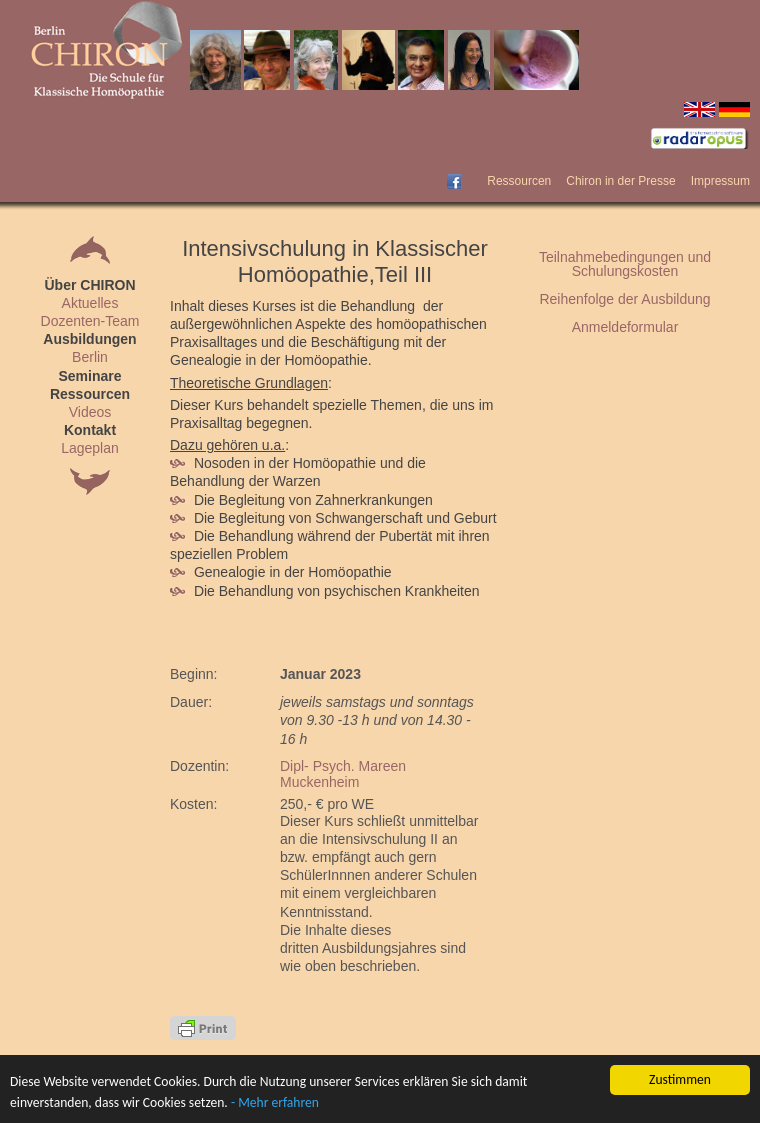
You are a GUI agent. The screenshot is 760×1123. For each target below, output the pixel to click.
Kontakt (90, 430)
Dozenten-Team (90, 321)
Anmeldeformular (625, 327)
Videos (90, 412)
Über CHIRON (89, 285)
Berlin (90, 357)
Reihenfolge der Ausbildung (624, 299)
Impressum (720, 181)
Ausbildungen (89, 339)
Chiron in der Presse (620, 181)
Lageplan (90, 448)
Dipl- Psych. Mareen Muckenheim (343, 774)
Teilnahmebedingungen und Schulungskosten (625, 264)
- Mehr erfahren (275, 1102)
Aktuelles (90, 303)
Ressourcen (519, 181)
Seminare (89, 376)
